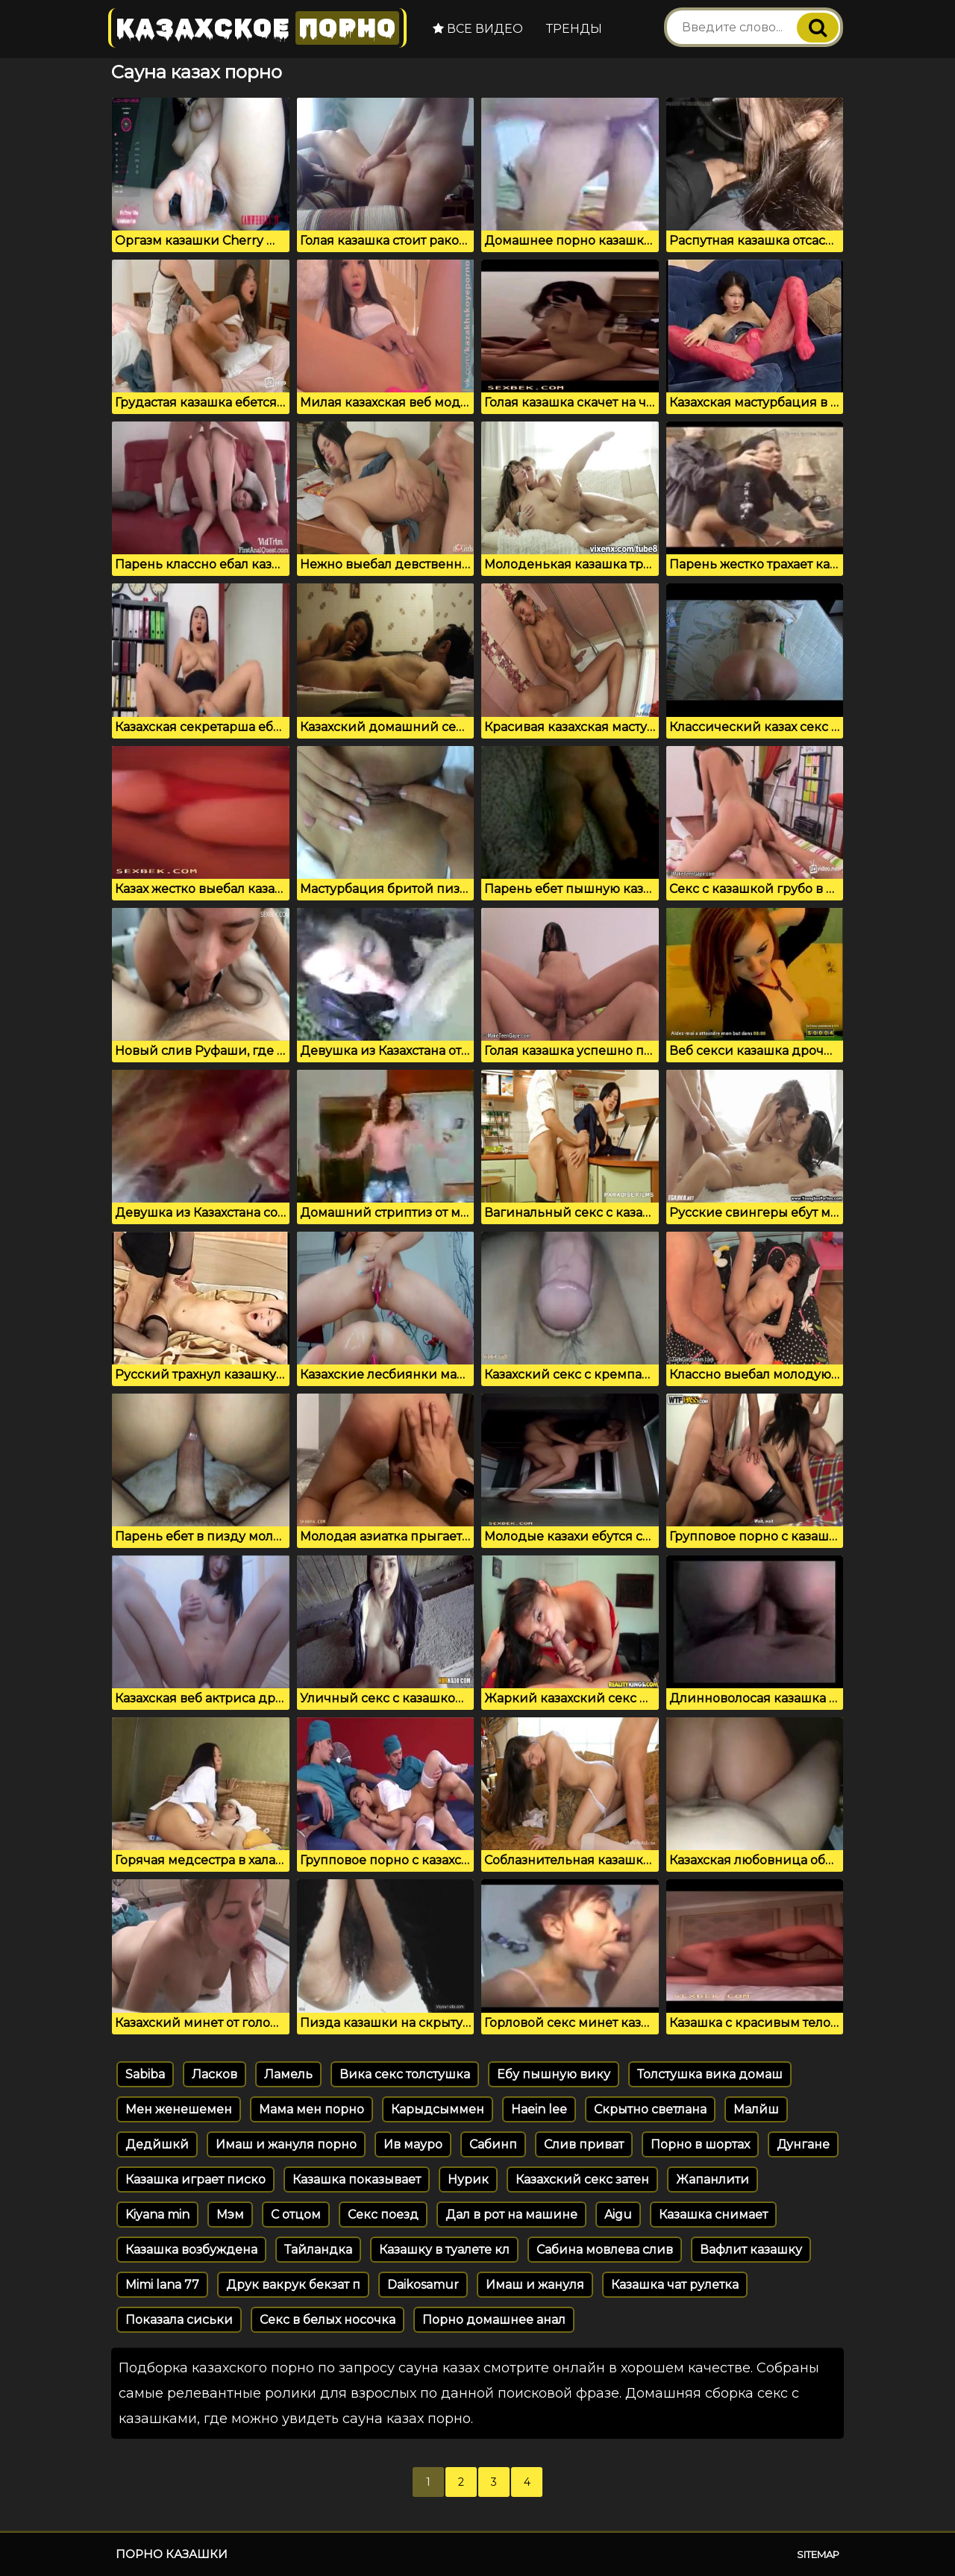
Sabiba (145, 2074)
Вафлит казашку (751, 2250)
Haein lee (539, 2109)
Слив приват (584, 2144)
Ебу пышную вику (553, 2074)
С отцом (296, 2214)
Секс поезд (383, 2214)
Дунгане (803, 2144)
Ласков (214, 2074)
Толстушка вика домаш (710, 2074)
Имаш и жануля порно (286, 2144)
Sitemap (818, 2554)
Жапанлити (712, 2179)
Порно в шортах (700, 2144)
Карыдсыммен (437, 2109)
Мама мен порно (311, 2109)
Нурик (468, 2179)
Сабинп (493, 2144)
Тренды (574, 29)
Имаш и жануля (535, 2285)
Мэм (230, 2214)
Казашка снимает (713, 2214)
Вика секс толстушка (404, 2074)
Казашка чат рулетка (675, 2285)
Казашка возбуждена (191, 2250)
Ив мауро (412, 2144)
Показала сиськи (179, 2320)
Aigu (618, 2214)
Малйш (756, 2109)
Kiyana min (157, 2214)
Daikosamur (423, 2285)
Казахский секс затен (582, 2179)
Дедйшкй (157, 2144)
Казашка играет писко (195, 2179)
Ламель (288, 2074)
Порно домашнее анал (494, 2320)
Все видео (478, 29)
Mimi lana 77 (162, 2285)
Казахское (257, 28)
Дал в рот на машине (511, 2214)
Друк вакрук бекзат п (293, 2285)
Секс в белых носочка (327, 2320)
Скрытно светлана (650, 2109)
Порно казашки (172, 2554)
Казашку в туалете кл (444, 2250)
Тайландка (318, 2250)
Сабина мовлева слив (604, 2250)
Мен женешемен (178, 2109)
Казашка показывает (356, 2179)
